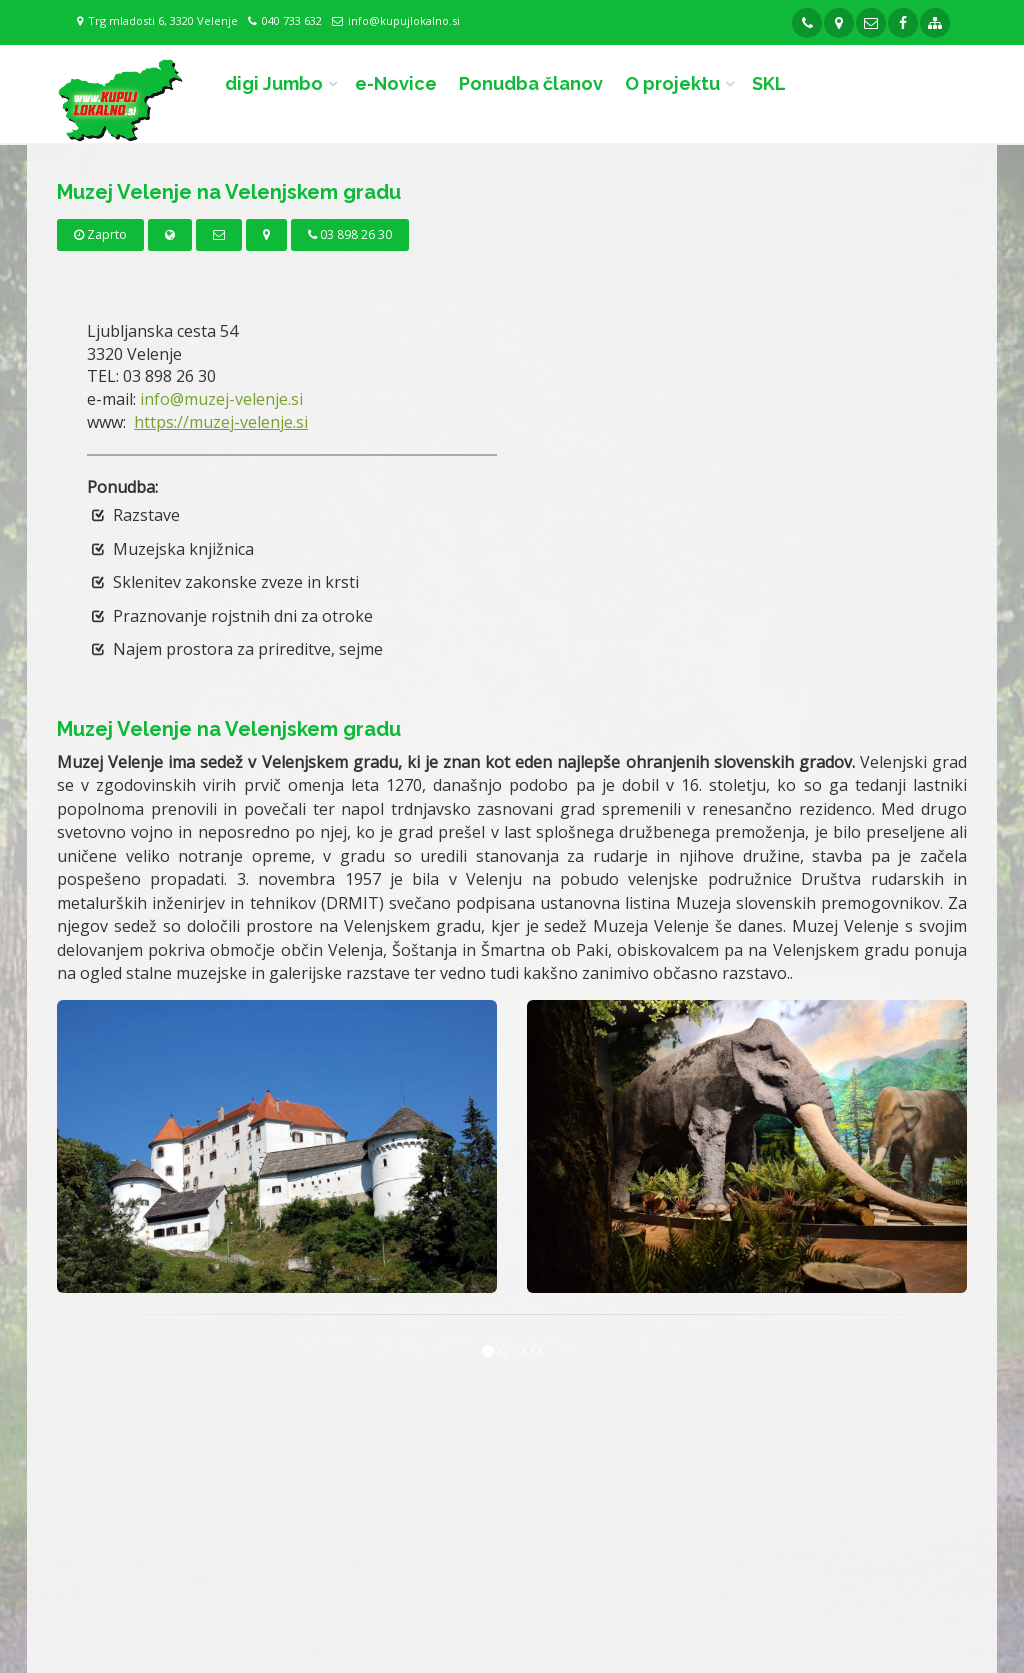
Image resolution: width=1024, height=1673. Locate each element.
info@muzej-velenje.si (221, 399)
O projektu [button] (672, 83)
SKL (769, 83)
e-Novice (396, 83)
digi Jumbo (274, 83)
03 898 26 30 (350, 234)
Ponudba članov (531, 83)
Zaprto (100, 234)
